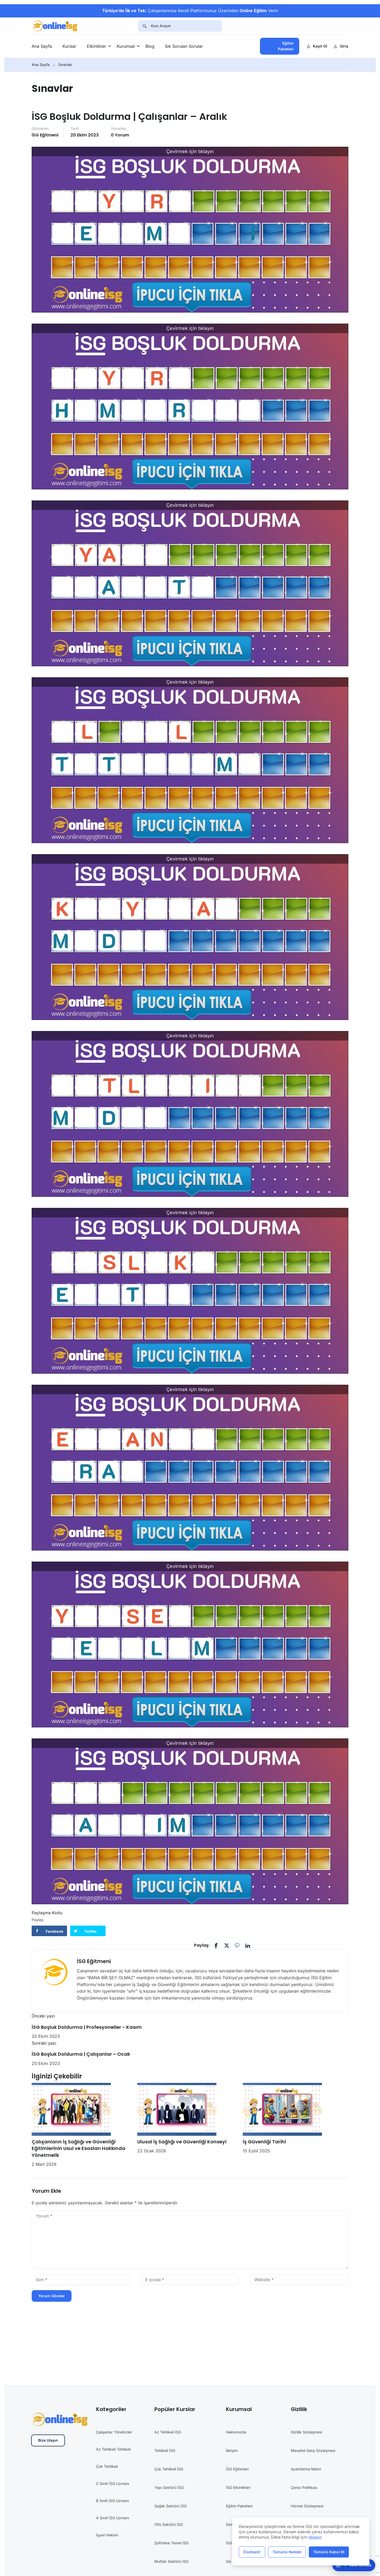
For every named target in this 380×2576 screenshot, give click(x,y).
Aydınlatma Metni (306, 2469)
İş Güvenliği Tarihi (264, 2141)
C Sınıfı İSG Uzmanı (112, 2483)
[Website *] (299, 2279)
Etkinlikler (96, 46)
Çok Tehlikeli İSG (168, 2469)
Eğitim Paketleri (286, 46)
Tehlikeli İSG (164, 2450)
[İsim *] (81, 2279)
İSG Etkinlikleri (238, 2487)
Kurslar (69, 46)
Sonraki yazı (44, 2043)
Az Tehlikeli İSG (167, 2432)
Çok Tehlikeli (107, 2466)
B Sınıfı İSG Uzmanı (112, 2500)
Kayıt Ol (317, 46)
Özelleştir (252, 2552)
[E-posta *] (190, 2279)
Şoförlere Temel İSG (171, 2543)
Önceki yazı (43, 2016)
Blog (149, 46)
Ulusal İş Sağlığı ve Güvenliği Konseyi (181, 2141)
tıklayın (315, 2537)
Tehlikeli (124, 2449)
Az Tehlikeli (106, 2449)
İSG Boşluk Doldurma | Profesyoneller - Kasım (87, 2027)
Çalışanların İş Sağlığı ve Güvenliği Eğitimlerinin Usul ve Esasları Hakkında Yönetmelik (78, 2148)
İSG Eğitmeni (45, 135)
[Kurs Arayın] (186, 26)
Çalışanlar (104, 2432)
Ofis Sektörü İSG (168, 2524)
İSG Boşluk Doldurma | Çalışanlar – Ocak (81, 2054)
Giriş (341, 46)
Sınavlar (65, 64)
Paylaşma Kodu (47, 1912)
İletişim (232, 2450)
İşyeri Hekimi (107, 2535)
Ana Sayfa (42, 46)
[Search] (144, 26)
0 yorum (120, 135)
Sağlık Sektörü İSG (170, 2506)
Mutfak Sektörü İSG (171, 2561)
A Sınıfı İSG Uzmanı (112, 2518)
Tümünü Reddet (287, 2552)
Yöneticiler (123, 2432)
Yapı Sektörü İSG (169, 2487)
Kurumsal (126, 46)
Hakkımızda (236, 2432)
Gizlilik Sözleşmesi (306, 2432)
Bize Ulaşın (48, 2440)
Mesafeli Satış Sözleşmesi (313, 2450)
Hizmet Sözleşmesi (307, 2506)
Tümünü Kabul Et (328, 2552)
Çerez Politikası (304, 2487)
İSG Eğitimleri (237, 2469)
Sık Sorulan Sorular (184, 46)
